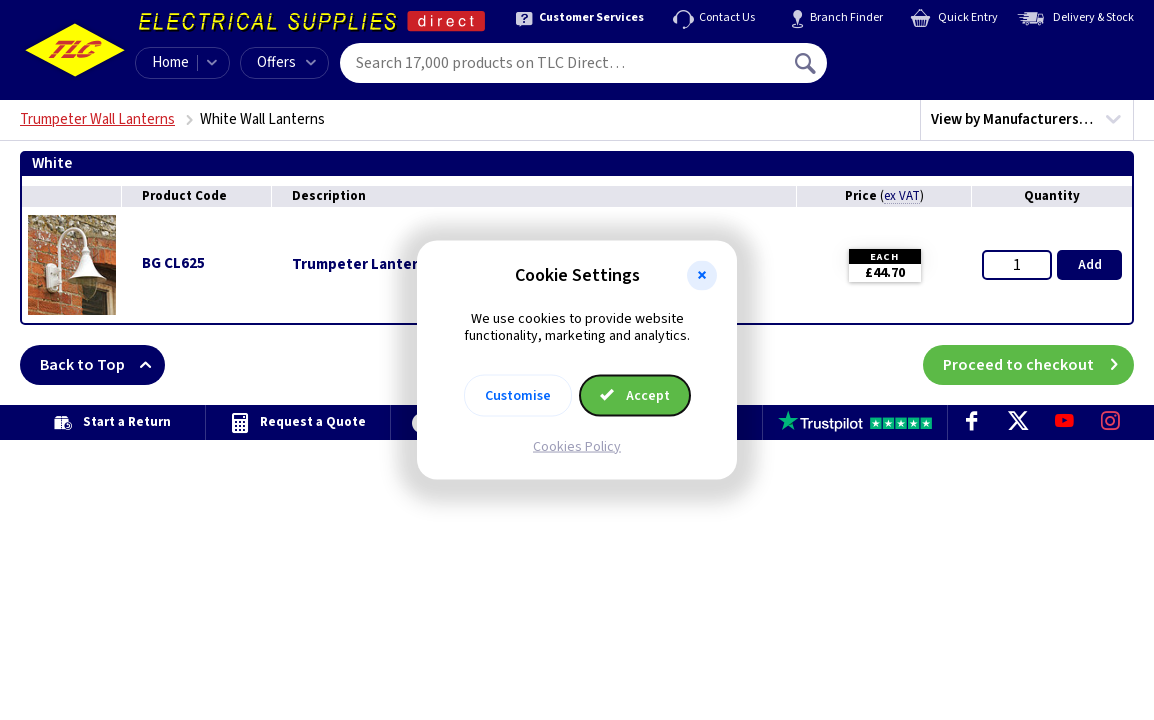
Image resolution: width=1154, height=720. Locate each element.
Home (170, 62)
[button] (702, 276)
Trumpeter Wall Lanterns (97, 119)
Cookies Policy (577, 446)
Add (1090, 265)
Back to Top (102, 365)
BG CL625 (173, 263)
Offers (286, 62)
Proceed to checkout (1038, 365)
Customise (518, 395)
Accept (635, 395)
